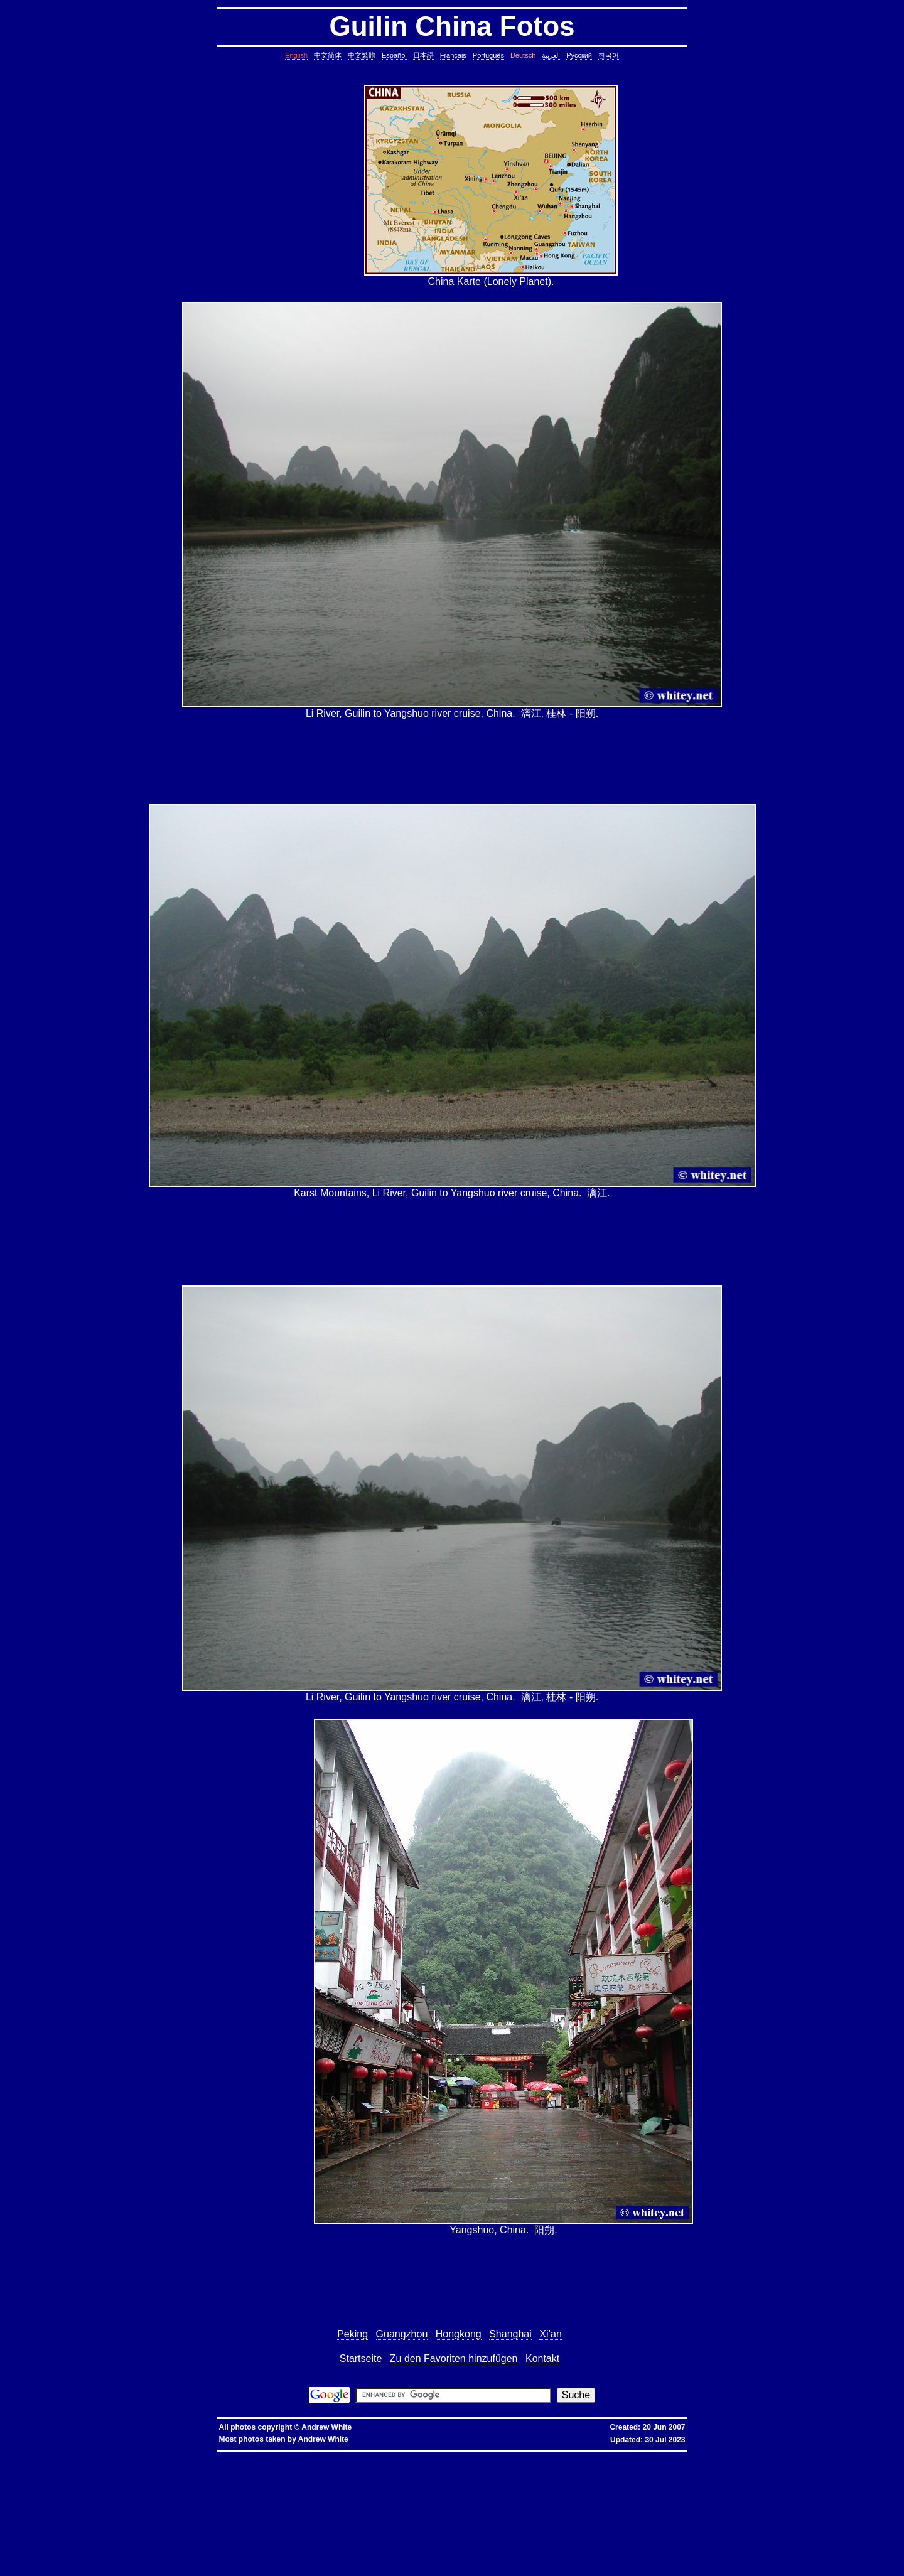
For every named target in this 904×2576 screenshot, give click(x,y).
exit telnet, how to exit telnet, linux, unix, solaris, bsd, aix (183, 2561)
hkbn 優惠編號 (251, 2456)
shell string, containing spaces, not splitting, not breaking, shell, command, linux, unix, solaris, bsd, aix (401, 2541)
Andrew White (326, 2427)
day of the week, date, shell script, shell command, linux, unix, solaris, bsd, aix (364, 2476)
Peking (352, 2334)
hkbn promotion (203, 2456)
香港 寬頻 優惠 (285, 2456)
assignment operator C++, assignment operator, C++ (185, 2461)
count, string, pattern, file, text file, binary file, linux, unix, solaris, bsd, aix (618, 2486)
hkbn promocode (166, 2456)
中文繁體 (361, 55)
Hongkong (459, 2334)
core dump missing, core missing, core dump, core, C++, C (206, 2471)
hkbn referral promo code (36, 2456)
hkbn (227, 2456)
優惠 (331, 2456)
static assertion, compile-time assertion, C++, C (581, 2466)
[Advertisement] (311, 186)
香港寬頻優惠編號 (389, 2456)
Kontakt (542, 2358)
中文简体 (328, 55)
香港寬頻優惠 (352, 2456)
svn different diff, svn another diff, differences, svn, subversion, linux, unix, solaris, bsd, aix (338, 2546)
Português (488, 55)
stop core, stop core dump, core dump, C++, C (325, 2471)
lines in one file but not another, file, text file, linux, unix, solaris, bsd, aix (641, 2491)
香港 (308, 2456)
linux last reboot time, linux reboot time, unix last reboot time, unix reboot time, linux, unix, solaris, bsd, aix (266, 2536)
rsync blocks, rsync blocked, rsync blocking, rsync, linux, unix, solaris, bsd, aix (600, 2506)
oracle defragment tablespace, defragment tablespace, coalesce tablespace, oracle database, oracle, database (623, 2531)
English (296, 55)
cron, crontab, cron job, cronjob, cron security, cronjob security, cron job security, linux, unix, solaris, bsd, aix (717, 2471)
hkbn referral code (85, 2456)
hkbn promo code (126, 2456)
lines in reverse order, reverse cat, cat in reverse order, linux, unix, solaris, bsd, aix (136, 2496)
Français (453, 55)
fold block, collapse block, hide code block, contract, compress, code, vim (668, 2566)
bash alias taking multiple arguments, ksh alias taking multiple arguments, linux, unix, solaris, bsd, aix (497, 2536)
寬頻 (320, 2456)
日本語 (423, 55)
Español (394, 55)
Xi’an (550, 2334)
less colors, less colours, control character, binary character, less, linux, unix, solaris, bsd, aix (239, 2516)
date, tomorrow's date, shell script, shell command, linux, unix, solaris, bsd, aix (190, 2476)
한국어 (608, 55)
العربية (551, 55)
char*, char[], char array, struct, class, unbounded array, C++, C (136, 2481)
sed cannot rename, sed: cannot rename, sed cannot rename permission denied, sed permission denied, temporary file (743, 2536)
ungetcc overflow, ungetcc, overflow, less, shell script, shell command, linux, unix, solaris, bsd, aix (707, 2516)
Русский (579, 55)
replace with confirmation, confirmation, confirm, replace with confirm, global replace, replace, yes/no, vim (378, 2571)
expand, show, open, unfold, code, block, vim (209, 2571)
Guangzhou (402, 2334)
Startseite (361, 2358)
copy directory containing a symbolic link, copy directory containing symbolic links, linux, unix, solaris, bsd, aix (756, 2466)
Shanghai (510, 2334)
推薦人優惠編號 (428, 2456)
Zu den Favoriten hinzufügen (454, 2358)
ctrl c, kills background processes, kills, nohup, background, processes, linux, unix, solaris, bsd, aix (487, 2471)
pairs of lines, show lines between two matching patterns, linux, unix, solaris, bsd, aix (323, 2496)
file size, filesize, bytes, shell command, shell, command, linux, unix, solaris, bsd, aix (782, 2506)
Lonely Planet (517, 281)
